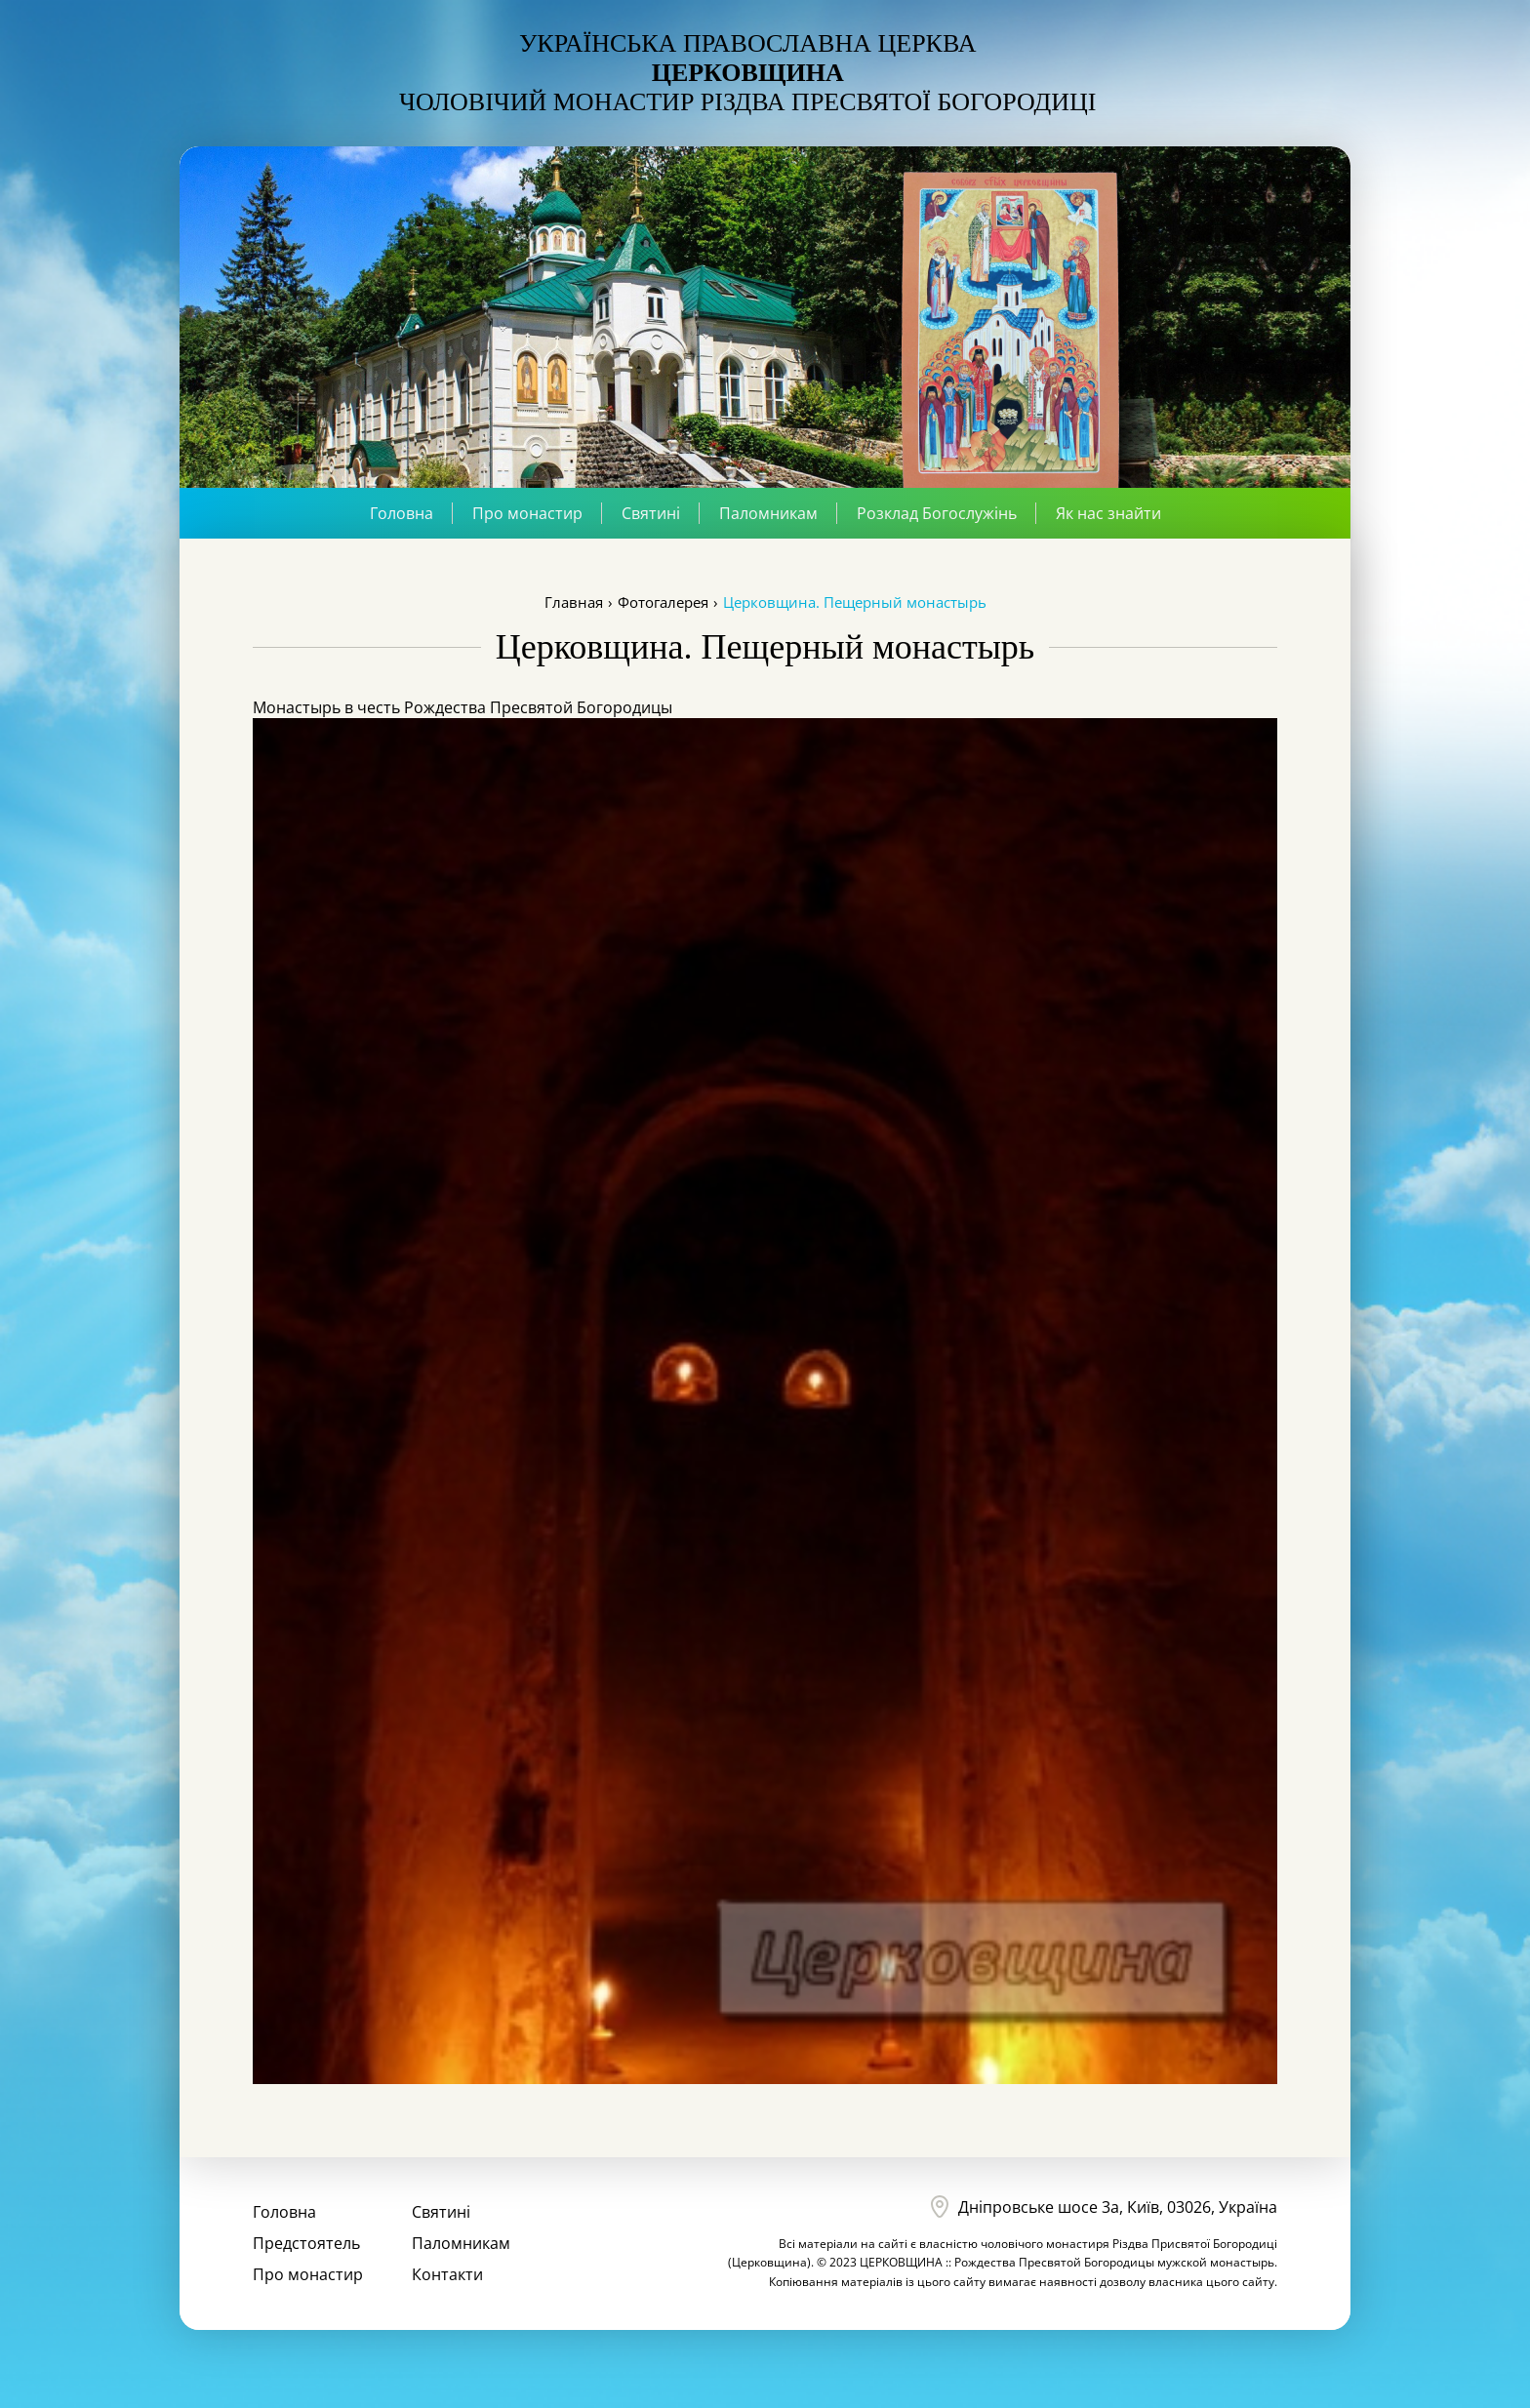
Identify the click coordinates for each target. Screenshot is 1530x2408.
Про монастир (527, 513)
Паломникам (768, 513)
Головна (401, 513)
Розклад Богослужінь (937, 513)
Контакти (447, 2274)
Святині (651, 513)
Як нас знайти (1108, 513)
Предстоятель (306, 2243)
